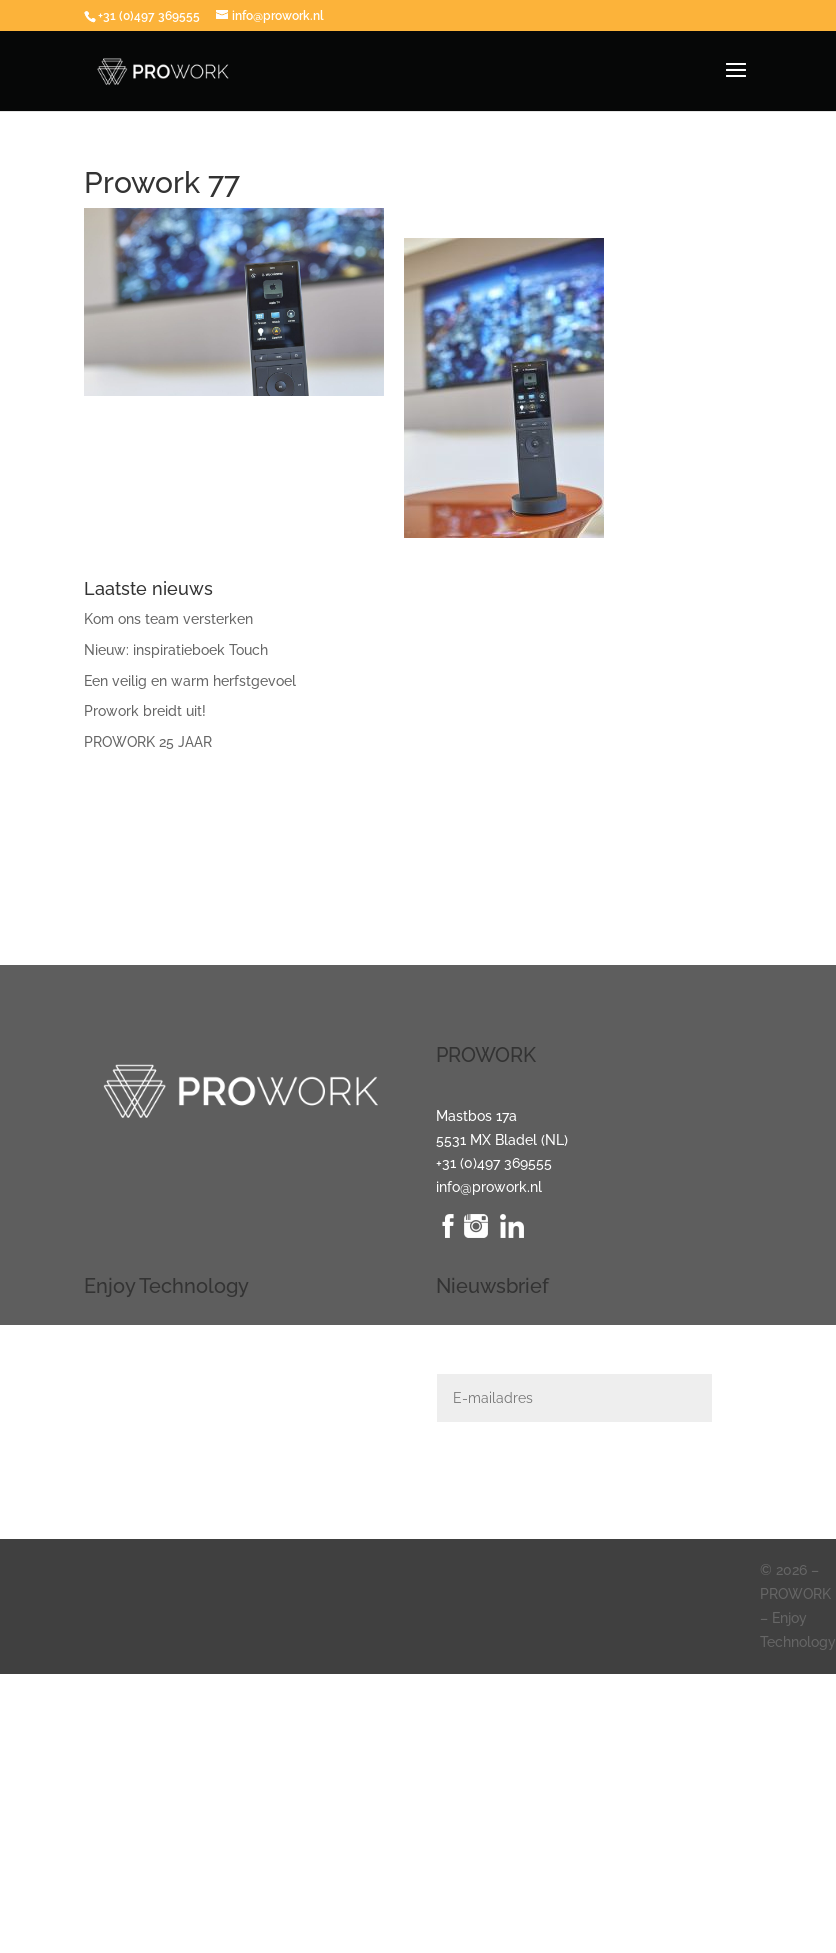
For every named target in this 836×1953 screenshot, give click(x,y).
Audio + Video (128, 1371)
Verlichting (119, 1347)
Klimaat (109, 1442)
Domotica (115, 1394)
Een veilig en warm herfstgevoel (190, 681)
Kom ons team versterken (168, 619)
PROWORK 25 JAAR (148, 742)
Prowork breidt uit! (145, 711)
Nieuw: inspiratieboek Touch (176, 650)
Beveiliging (120, 1418)
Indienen (745, 1480)
